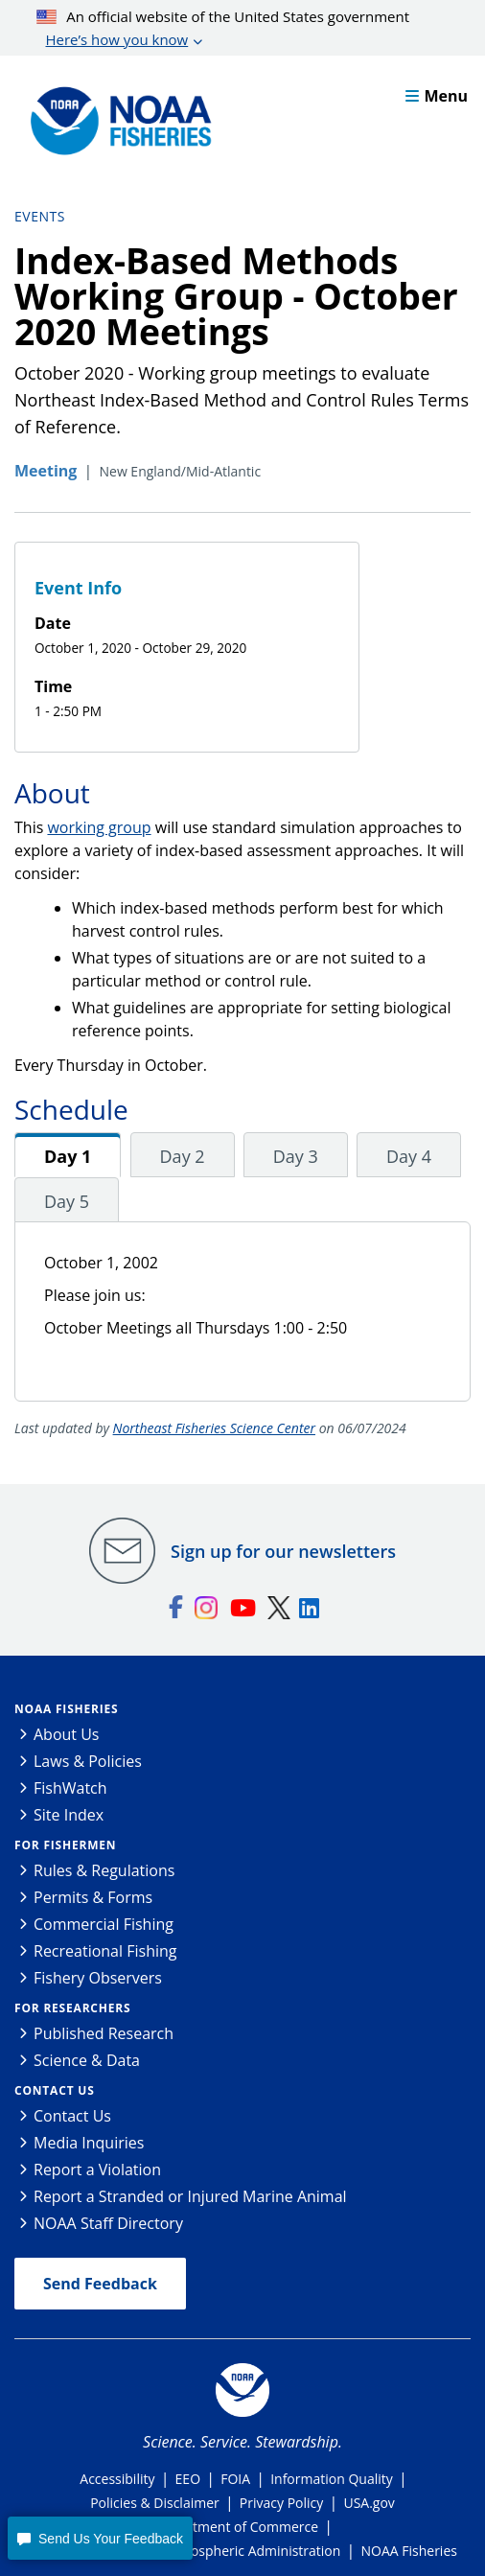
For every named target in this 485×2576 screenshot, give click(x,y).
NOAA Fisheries (66, 1709)
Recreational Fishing (105, 1950)
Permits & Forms (93, 1897)
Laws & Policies (88, 1761)
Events (39, 216)
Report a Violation (97, 2169)
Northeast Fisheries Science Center (214, 1428)
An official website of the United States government (223, 29)
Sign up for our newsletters (283, 1551)
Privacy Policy (281, 2503)
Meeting (45, 470)
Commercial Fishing (103, 1924)
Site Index (69, 1814)
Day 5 (66, 1201)
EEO (187, 2479)
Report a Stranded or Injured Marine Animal (190, 2196)
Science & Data (87, 2060)
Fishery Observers (98, 1977)
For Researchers (72, 2008)
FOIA (235, 2479)
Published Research (103, 2033)
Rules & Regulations (104, 1870)
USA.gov (368, 2503)
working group (98, 827)
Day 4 (408, 1156)
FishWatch (70, 1788)
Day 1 (67, 1156)
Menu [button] (436, 95)
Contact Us (54, 2090)
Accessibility (117, 2479)
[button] (100, 2538)
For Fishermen (65, 1845)
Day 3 (295, 1156)
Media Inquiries (89, 2142)
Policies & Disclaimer (154, 2503)
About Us (67, 1734)
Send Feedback (100, 2283)
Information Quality (331, 2479)
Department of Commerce (236, 2527)
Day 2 (182, 1156)
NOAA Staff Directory (108, 2223)
